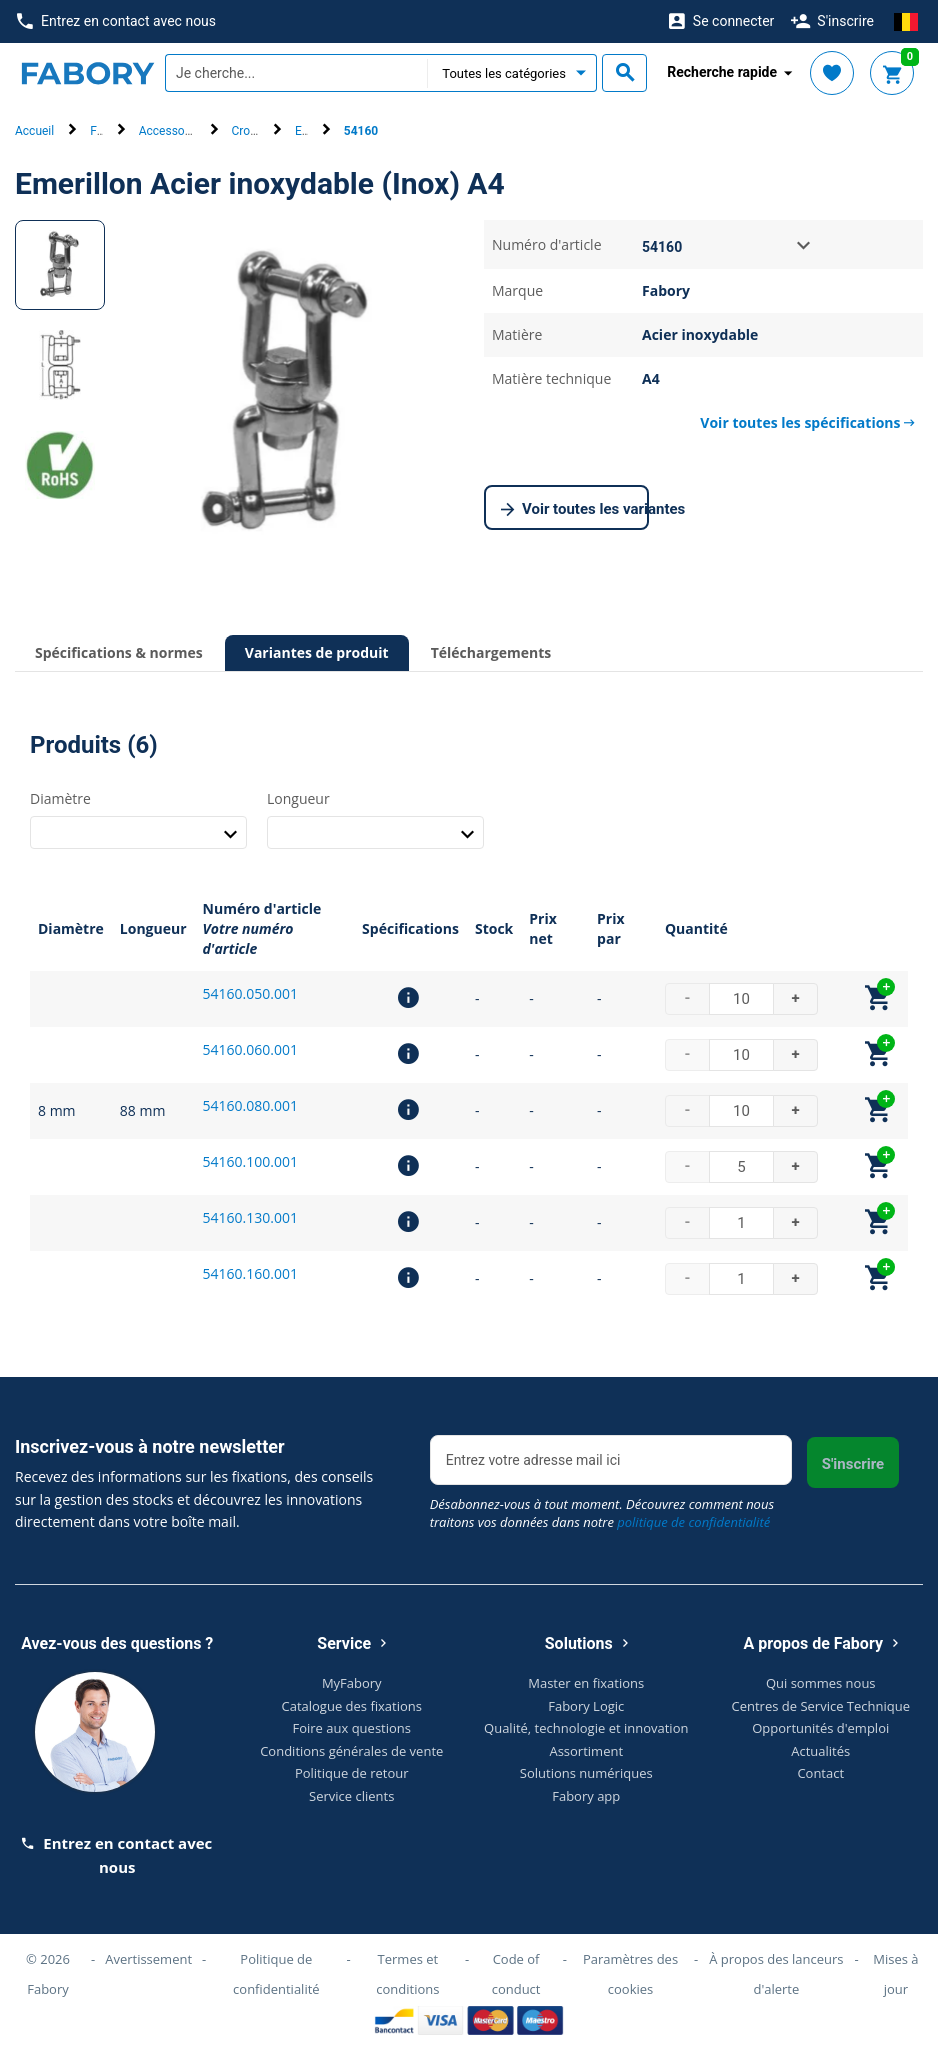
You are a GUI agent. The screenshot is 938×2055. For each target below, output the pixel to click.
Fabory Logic (586, 1706)
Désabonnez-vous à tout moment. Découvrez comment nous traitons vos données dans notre (602, 1513)
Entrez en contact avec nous (116, 21)
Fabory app (586, 1796)
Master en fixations (586, 1683)
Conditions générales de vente (351, 1751)
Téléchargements (491, 652)
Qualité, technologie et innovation (586, 1728)
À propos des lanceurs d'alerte (776, 1974)
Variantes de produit (317, 652)
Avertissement (148, 1959)
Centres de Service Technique (821, 1706)
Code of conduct (516, 1974)
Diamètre (60, 798)
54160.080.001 (250, 1105)
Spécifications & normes (119, 652)
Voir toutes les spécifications (807, 422)
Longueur (298, 798)
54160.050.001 (250, 993)
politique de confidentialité (693, 1522)
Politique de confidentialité (276, 1974)
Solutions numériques (586, 1773)
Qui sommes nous (821, 1683)
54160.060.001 (250, 1049)
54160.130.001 (250, 1217)
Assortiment (586, 1751)
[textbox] (296, 73)
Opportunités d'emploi (820, 1728)
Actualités (820, 1751)
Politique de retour (352, 1773)
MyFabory (352, 1683)
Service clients (351, 1796)
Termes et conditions (407, 1974)
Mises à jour (895, 1974)
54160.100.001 (250, 1161)
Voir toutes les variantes (575, 510)
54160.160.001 (250, 1273)
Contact (820, 1773)
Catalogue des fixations (352, 1706)
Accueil (34, 131)
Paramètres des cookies (630, 1974)
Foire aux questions (351, 1728)
